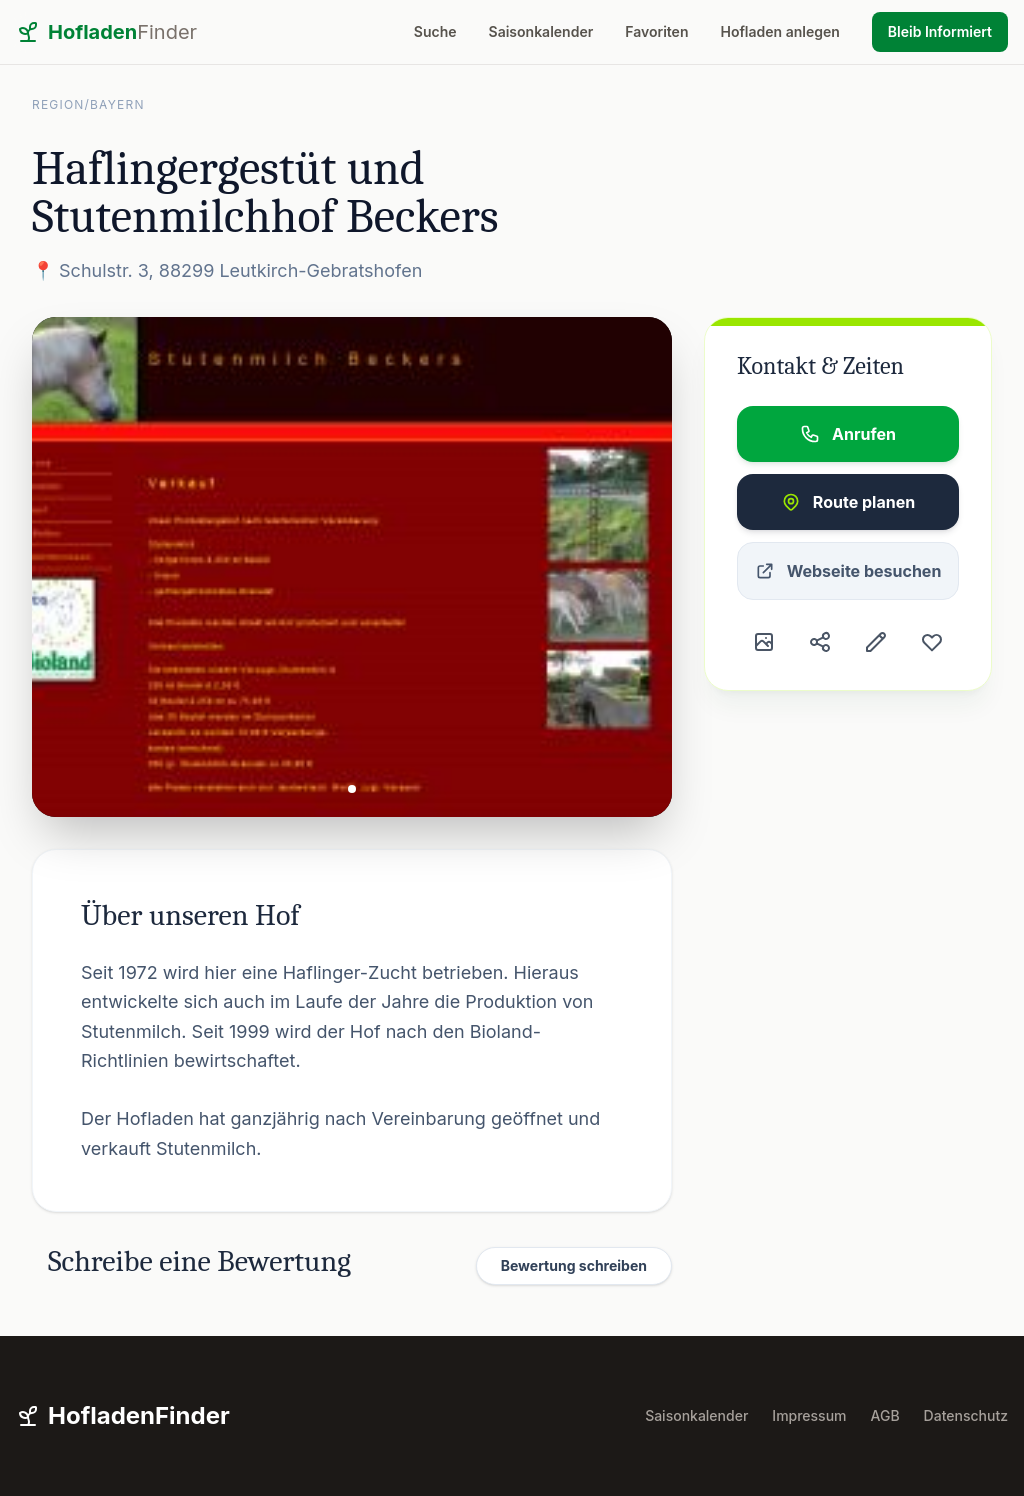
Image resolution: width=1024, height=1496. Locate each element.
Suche (435, 31)
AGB (885, 1415)
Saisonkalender (541, 31)
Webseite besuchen (848, 571)
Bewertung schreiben (574, 1265)
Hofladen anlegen (779, 31)
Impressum (809, 1415)
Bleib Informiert (940, 31)
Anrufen (848, 434)
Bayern (117, 104)
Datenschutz (966, 1415)
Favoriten (656, 31)
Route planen (848, 502)
